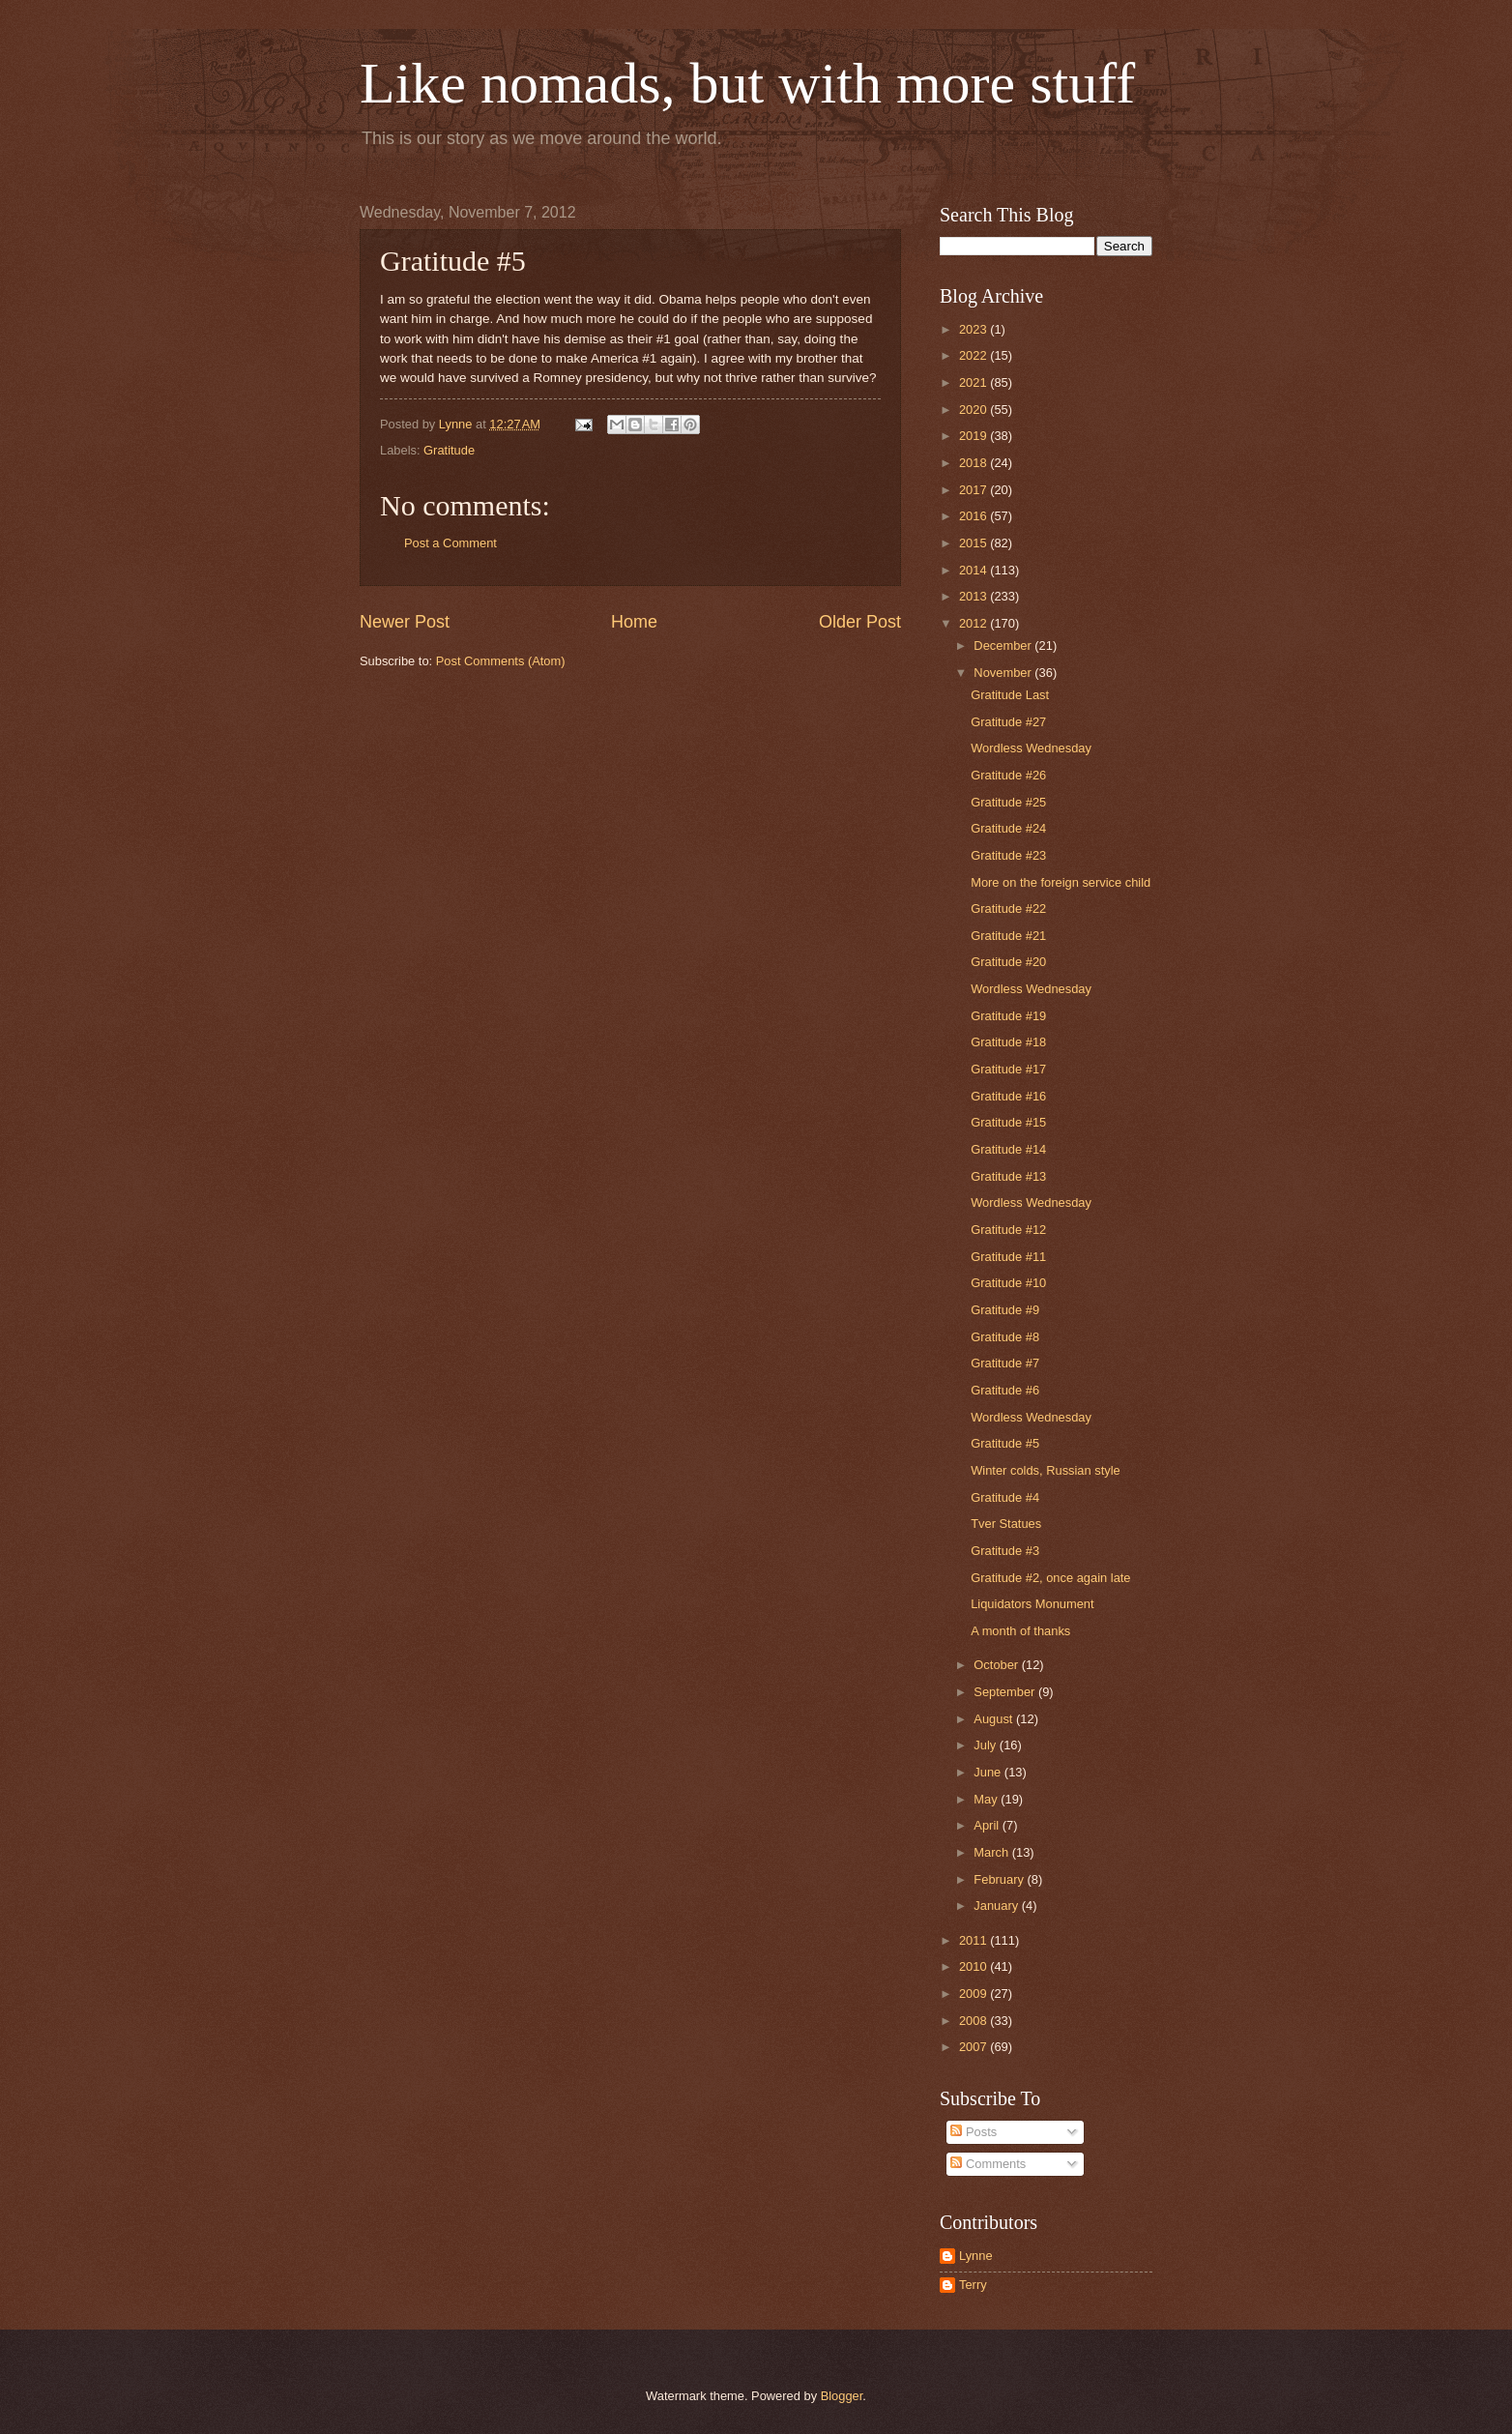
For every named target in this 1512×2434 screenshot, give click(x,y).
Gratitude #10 (1008, 1283)
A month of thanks (1020, 1631)
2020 (974, 409)
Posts (973, 2132)
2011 (974, 1940)
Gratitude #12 (1008, 1229)
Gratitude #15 (1008, 1122)
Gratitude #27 (1008, 722)
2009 (974, 1993)
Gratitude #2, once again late (1050, 1577)
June (989, 1772)
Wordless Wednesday (1031, 748)
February (1000, 1879)
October (997, 1664)
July (986, 1745)
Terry (973, 2284)
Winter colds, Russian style (1045, 1470)
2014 (974, 570)
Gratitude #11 (1008, 1256)
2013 (974, 596)
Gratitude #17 (1008, 1069)
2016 (974, 516)
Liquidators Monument (1032, 1604)
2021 (974, 382)
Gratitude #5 (1005, 1443)
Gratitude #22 (1008, 908)
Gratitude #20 (1008, 961)
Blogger (842, 2396)
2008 (974, 2020)
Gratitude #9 (1005, 1310)
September (1006, 1692)
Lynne (976, 2255)
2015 (974, 543)
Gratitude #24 (1008, 828)
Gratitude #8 (1005, 1337)
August (995, 1719)
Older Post (860, 621)
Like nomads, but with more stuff (747, 83)
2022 (974, 355)
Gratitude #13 (1008, 1176)
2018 (974, 462)
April (988, 1825)
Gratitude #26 (1008, 775)
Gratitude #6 (1005, 1390)
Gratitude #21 (1008, 935)
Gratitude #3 (1005, 1550)
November (1004, 672)
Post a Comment (450, 543)
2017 (974, 490)
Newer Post (405, 621)
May (987, 1799)
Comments (988, 2163)
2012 (974, 623)
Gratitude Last (1010, 695)
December (1004, 645)
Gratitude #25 (1008, 802)
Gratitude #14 (1008, 1149)
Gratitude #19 (1008, 1016)
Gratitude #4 (1005, 1497)
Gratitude (449, 450)
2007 (974, 2046)
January (997, 1905)
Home (634, 621)
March (992, 1852)
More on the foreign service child (1060, 882)
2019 (974, 435)
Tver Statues (1006, 1523)
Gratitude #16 (1008, 1096)
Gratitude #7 (1005, 1363)
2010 (974, 1966)
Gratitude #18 (1008, 1042)
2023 (974, 329)
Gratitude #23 (1008, 855)
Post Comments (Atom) (501, 661)
